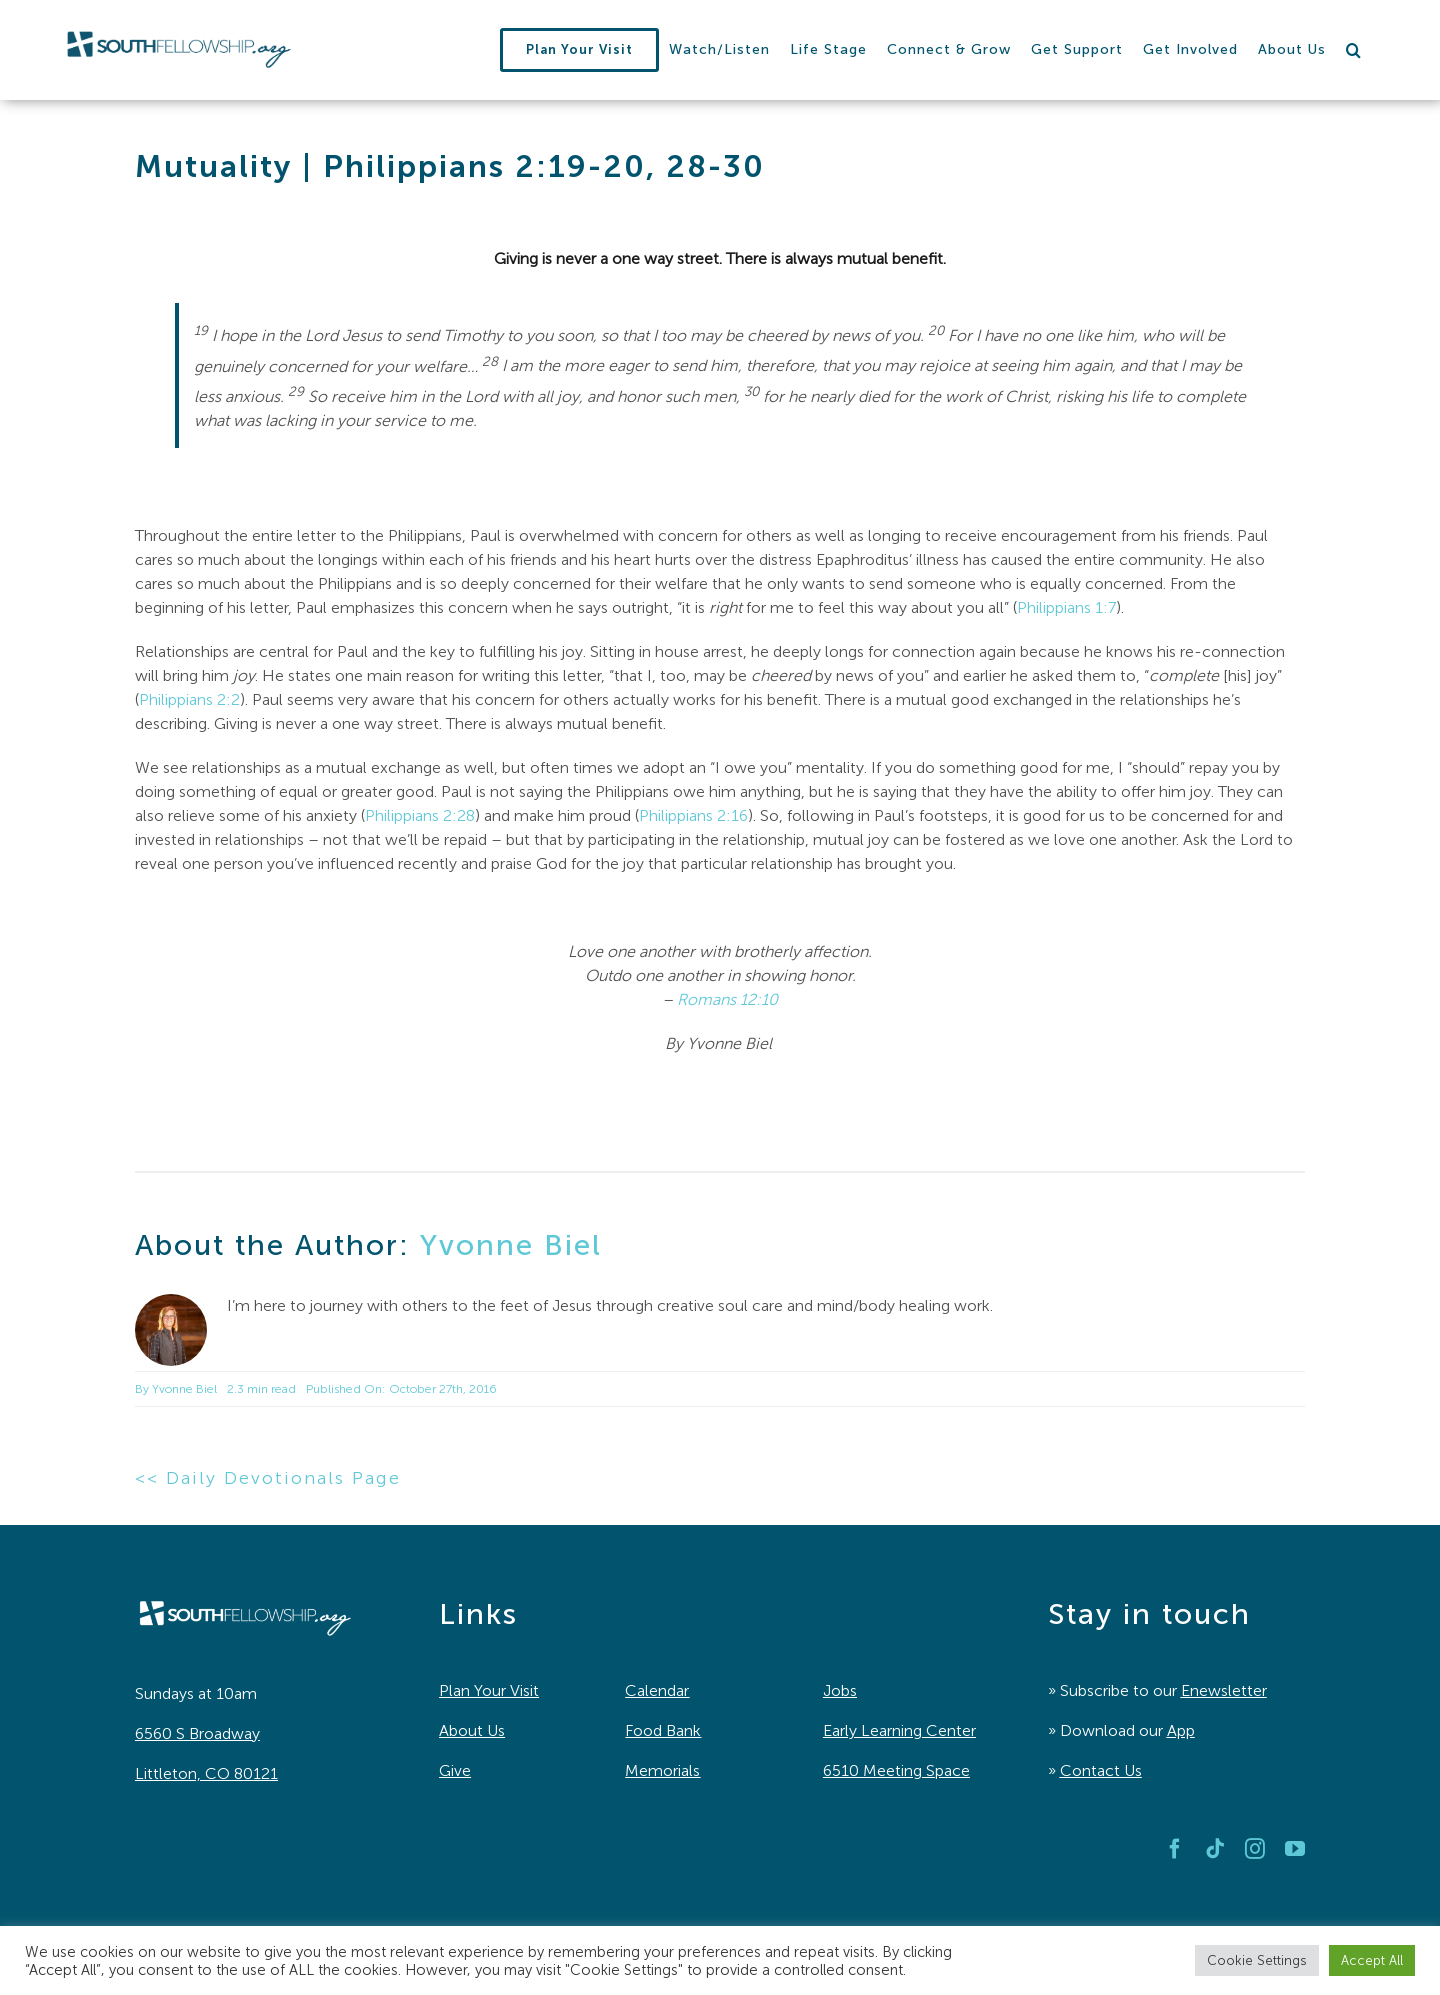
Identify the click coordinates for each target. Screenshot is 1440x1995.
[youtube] (1295, 1849)
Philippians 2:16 (693, 815)
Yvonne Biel (511, 1245)
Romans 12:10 (727, 999)
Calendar (657, 1690)
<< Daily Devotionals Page (268, 1478)
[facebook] (1175, 1849)
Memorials (662, 1770)
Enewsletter (1224, 1690)
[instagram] (1255, 1849)
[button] (1354, 50)
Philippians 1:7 (1066, 607)
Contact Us (1101, 1770)
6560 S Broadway (197, 1733)
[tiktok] (1215, 1849)
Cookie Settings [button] (1257, 1960)
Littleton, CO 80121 (206, 1773)
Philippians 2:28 (420, 815)
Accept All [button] (1372, 1960)
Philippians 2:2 (189, 699)
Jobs (840, 1690)
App (1181, 1730)
